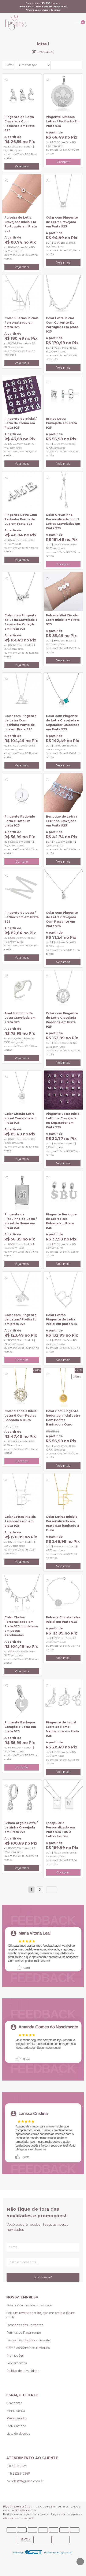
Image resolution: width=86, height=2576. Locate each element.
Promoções (15, 2355)
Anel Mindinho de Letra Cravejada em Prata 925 (19, 1017)
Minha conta (15, 2411)
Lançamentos (16, 2363)
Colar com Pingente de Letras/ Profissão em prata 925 (20, 1319)
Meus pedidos (16, 2418)
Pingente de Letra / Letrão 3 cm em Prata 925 (21, 917)
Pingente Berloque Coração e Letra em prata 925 (20, 1726)
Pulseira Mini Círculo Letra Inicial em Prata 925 (63, 619)
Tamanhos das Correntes (24, 2325)
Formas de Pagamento (23, 2333)
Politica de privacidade (22, 2371)
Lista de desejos (18, 2434)
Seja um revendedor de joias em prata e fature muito (40, 2315)
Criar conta (14, 2403)
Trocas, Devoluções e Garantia (28, 2340)
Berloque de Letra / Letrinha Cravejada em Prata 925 (61, 821)
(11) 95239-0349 (18, 2473)
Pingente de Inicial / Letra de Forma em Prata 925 (20, 423)
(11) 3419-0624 (16, 2466)
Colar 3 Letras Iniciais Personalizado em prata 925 (21, 322)
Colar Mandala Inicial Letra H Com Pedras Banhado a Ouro (20, 1415)
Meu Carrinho (16, 2426)
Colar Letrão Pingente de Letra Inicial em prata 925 (61, 1319)
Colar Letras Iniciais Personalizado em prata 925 (20, 1521)
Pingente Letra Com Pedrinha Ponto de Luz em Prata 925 (20, 519)
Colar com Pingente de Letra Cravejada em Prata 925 (62, 222)
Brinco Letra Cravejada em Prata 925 (61, 423)
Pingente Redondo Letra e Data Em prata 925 (19, 821)
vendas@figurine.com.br (25, 2481)
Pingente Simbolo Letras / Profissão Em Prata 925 (62, 121)
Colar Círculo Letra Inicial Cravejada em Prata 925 (20, 1118)
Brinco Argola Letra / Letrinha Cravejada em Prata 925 (21, 1827)
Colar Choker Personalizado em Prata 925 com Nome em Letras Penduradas (21, 1626)
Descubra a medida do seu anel (29, 2305)
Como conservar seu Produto (28, 2348)
